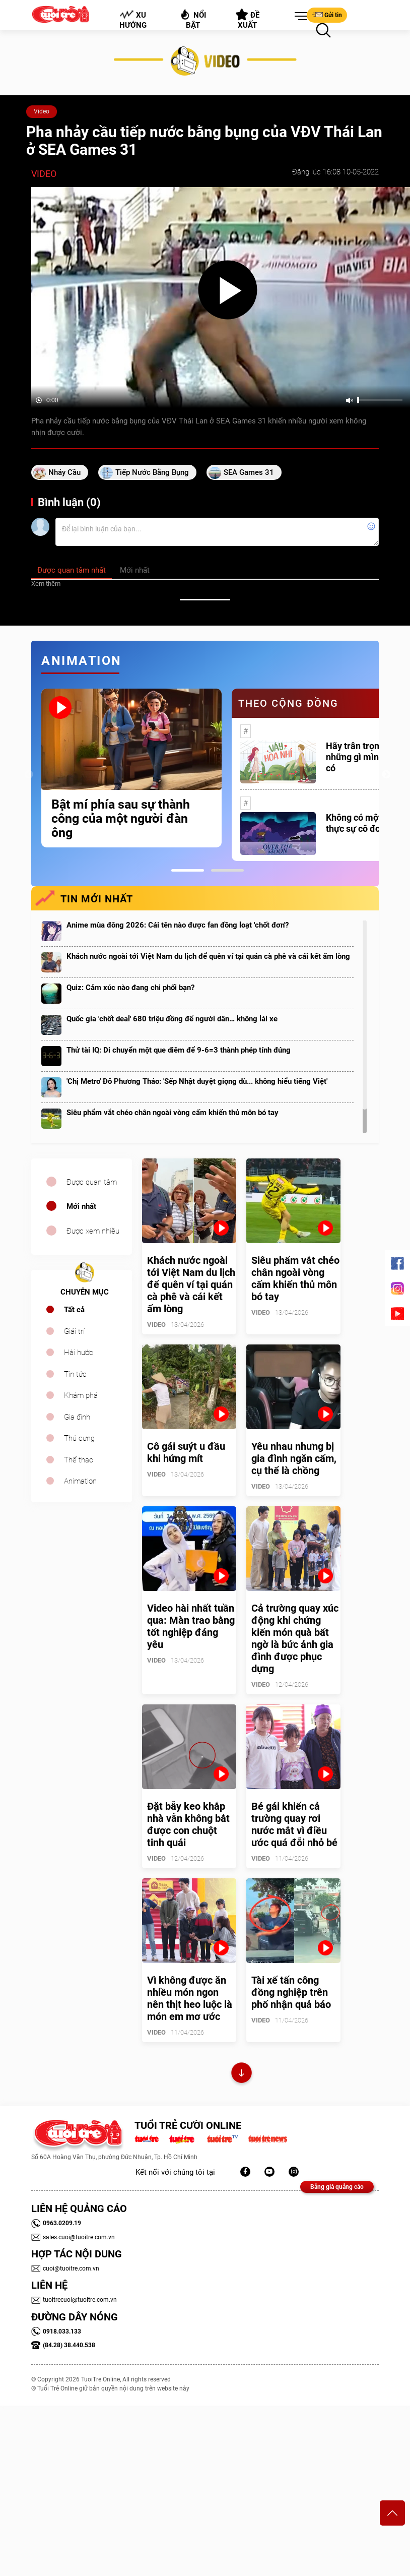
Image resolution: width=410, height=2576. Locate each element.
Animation (80, 1481)
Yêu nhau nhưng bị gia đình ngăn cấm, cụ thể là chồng (293, 1458)
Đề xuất (247, 19)
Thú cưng (79, 1438)
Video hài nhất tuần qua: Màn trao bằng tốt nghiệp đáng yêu (191, 1626)
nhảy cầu (64, 472)
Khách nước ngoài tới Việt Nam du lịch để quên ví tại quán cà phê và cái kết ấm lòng (208, 956)
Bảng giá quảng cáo (337, 2186)
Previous (29, 775)
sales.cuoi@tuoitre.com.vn (73, 2237)
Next (386, 775)
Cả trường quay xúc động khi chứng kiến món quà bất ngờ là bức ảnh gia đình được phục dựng (294, 1638)
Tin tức (75, 1374)
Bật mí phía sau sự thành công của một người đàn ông (120, 819)
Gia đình (77, 1417)
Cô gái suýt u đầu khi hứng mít (186, 1452)
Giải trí (74, 1331)
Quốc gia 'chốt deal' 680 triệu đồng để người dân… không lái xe (172, 1018)
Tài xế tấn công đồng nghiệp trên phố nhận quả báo (291, 1992)
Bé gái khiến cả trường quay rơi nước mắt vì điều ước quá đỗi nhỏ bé (294, 1824)
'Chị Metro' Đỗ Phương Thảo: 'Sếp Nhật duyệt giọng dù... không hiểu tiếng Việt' (196, 1081)
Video (41, 111)
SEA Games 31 (249, 472)
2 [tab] (227, 870)
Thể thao (78, 1459)
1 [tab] (187, 870)
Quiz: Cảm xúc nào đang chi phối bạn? (130, 987)
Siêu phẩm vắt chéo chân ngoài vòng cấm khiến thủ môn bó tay (172, 1112)
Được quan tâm (91, 1182)
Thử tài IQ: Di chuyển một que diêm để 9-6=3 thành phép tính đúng (178, 1050)
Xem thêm (45, 583)
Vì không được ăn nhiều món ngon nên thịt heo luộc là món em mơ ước (189, 1998)
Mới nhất (81, 1206)
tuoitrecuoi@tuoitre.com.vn (74, 2299)
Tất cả (74, 1309)
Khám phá (81, 1395)
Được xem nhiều (92, 1231)
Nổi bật (192, 19)
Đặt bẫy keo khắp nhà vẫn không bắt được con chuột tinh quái (188, 1824)
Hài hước (78, 1352)
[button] (299, 16)
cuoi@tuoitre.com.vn (65, 2268)
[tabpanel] (131, 768)
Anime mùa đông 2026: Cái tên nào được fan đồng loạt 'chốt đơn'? (177, 925)
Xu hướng (133, 19)
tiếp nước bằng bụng (152, 472)
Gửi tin (327, 14)
